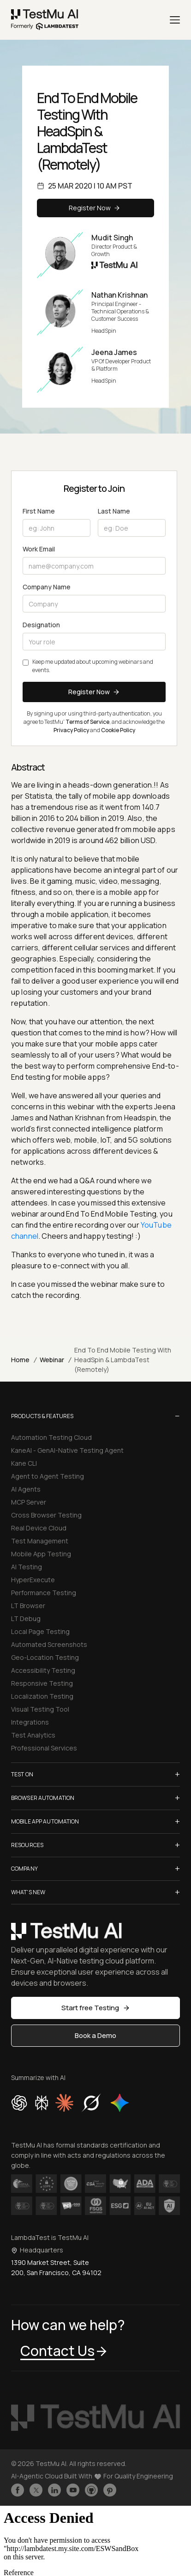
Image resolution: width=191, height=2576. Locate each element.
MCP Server (28, 1502)
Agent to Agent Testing (47, 1476)
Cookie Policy (118, 730)
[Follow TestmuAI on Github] (91, 2490)
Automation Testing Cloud (51, 1437)
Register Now (96, 207)
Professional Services (44, 1748)
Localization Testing (42, 1696)
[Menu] (175, 20)
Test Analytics (33, 1735)
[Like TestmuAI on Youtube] (72, 2490)
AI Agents (26, 1489)
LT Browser (28, 1605)
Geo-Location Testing (45, 1657)
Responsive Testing (42, 1683)
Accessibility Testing (43, 1670)
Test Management (39, 1540)
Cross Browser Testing (46, 1515)
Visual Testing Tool (40, 1709)
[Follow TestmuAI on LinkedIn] (54, 2490)
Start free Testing (95, 2008)
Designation (41, 624)
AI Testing (26, 1566)
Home (20, 1359)
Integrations (30, 1722)
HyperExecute (33, 1579)
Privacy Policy (71, 730)
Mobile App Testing (41, 1553)
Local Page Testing (40, 1631)
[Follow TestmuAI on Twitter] (36, 2490)
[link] (45, 20)
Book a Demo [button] (95, 2035)
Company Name (47, 586)
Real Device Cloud (38, 1528)
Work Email (39, 549)
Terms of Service (87, 722)
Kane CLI (24, 1463)
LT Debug (26, 1618)
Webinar (52, 1359)
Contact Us (64, 2350)
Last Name (114, 511)
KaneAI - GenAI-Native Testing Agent (67, 1450)
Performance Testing (43, 1592)
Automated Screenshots (49, 1644)
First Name (39, 511)
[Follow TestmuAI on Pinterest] (109, 2490)
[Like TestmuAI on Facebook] (17, 2490)
